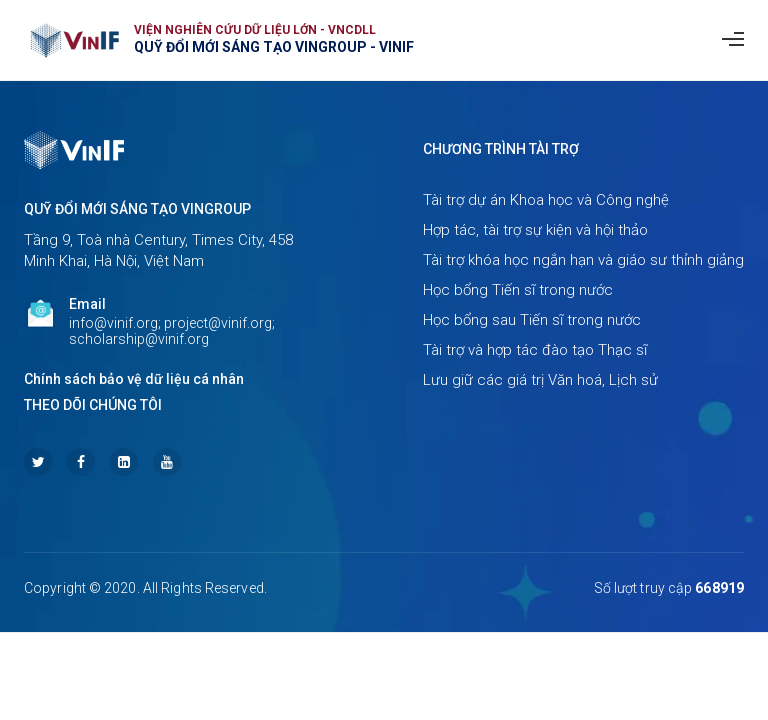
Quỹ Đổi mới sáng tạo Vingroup (137, 209)
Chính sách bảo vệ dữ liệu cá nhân (134, 379)
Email (87, 304)
